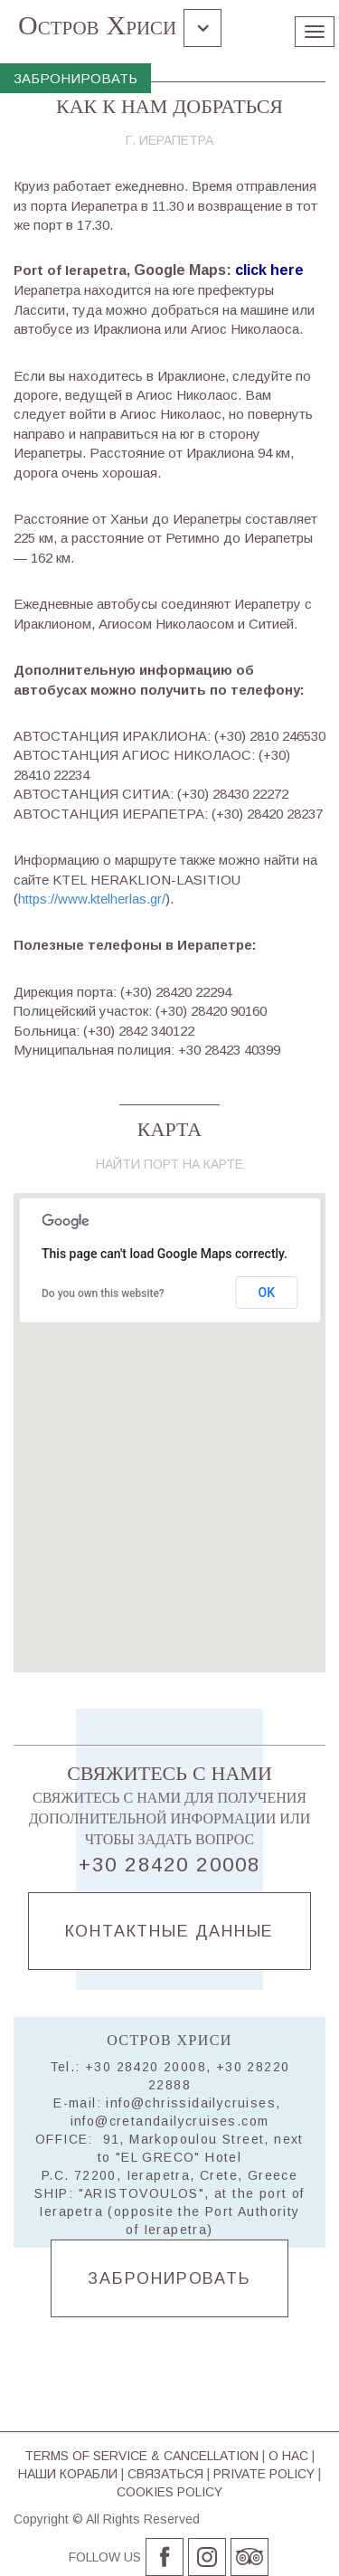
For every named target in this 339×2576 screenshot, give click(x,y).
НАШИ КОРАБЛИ (68, 2474)
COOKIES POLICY (169, 2492)
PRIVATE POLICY (264, 2474)
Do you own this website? (103, 1293)
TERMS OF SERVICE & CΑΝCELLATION (141, 2455)
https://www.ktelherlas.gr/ (91, 898)
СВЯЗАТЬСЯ (165, 2474)
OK (267, 1292)
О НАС (288, 2455)
